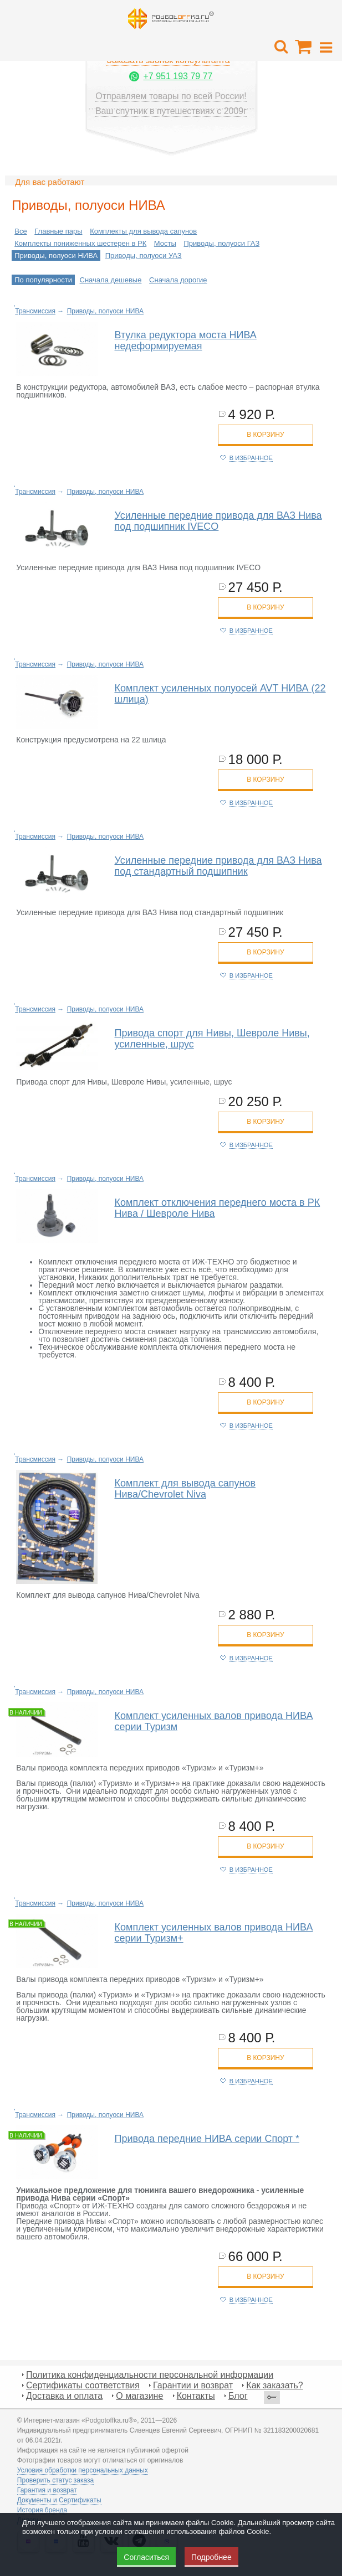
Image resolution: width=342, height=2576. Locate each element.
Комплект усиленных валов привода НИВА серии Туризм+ (214, 1933)
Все (20, 231)
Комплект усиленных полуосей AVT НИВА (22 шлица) (220, 694)
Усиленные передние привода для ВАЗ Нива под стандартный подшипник (218, 866)
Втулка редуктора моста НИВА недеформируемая (186, 340)
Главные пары (58, 231)
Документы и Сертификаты (59, 2500)
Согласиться (146, 2557)
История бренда (42, 2510)
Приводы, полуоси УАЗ (143, 255)
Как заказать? (274, 2385)
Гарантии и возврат (193, 2385)
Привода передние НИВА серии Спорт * (207, 2138)
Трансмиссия (35, 311)
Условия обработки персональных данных (82, 2470)
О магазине (139, 2396)
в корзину (265, 434)
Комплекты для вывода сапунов (143, 231)
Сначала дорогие (178, 280)
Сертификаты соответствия (83, 2385)
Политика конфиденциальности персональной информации (149, 2374)
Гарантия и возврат (47, 2490)
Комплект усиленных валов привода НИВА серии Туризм (214, 1721)
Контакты (196, 2396)
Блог (238, 2396)
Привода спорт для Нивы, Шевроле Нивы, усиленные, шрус (212, 1039)
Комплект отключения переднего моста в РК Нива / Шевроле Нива (217, 1208)
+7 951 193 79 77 (177, 76)
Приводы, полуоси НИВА (56, 255)
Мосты (165, 243)
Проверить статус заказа (55, 2480)
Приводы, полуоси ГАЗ (221, 243)
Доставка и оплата (64, 2396)
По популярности (43, 280)
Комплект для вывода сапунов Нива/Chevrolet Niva (185, 1489)
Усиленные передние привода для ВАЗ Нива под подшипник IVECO (218, 521)
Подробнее (211, 2557)
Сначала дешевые (111, 280)
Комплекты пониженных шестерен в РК (80, 243)
